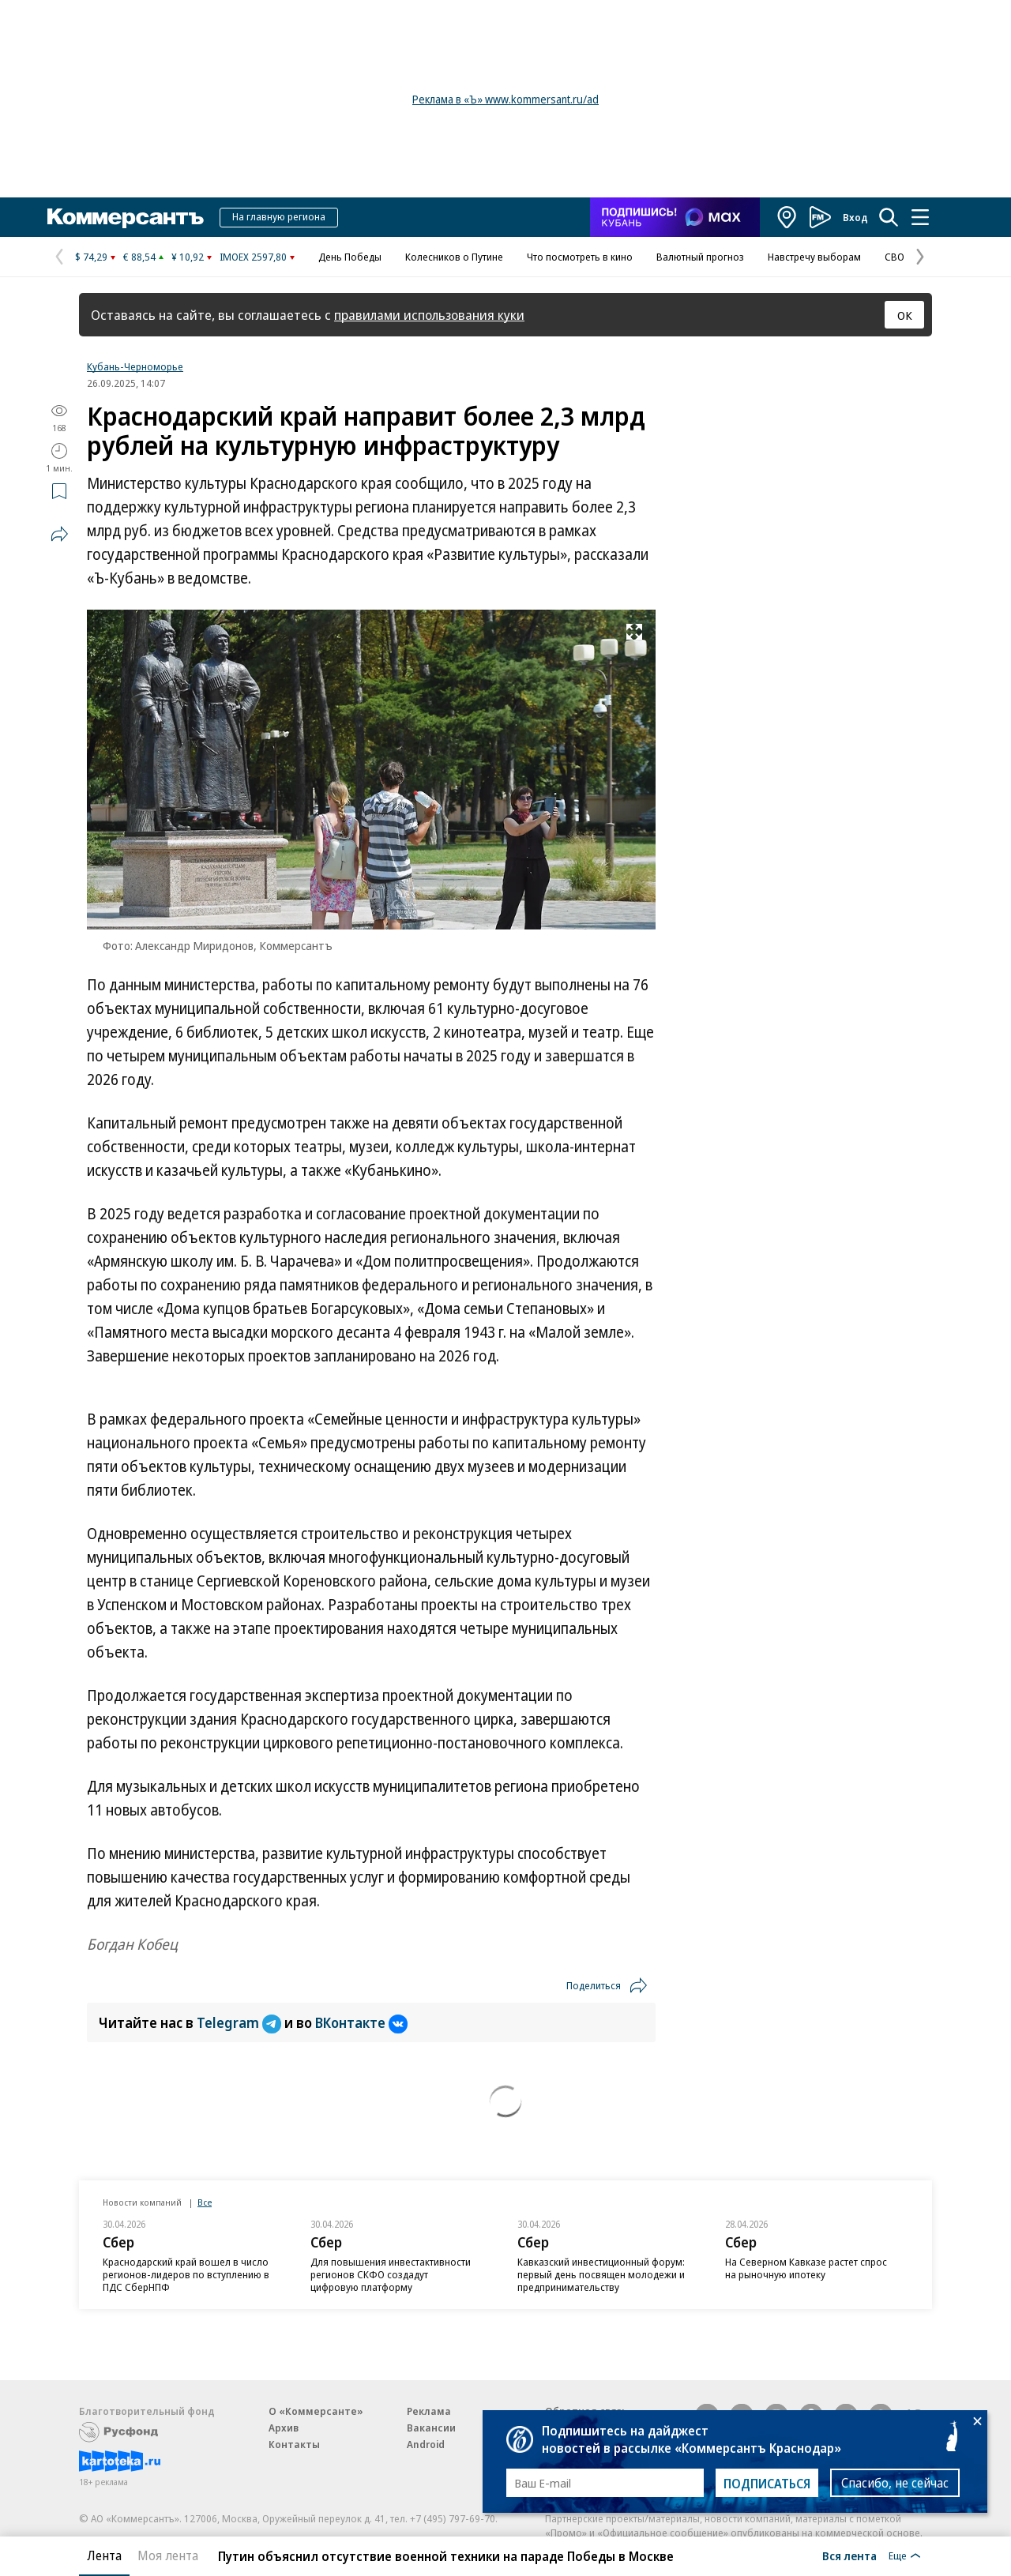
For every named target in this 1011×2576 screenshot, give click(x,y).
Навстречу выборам (814, 257)
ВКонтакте (361, 2022)
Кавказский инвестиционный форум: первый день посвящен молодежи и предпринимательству (601, 2274)
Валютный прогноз (700, 257)
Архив (284, 2427)
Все (204, 2202)
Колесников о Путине (454, 257)
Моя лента (167, 2555)
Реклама (429, 2411)
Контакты (294, 2444)
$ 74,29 (91, 257)
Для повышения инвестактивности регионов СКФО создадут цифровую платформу (390, 2274)
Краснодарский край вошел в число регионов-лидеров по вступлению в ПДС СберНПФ (186, 2274)
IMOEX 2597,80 (253, 257)
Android (426, 2444)
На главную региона (278, 216)
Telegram (240, 2022)
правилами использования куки (429, 315)
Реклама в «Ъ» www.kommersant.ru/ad (505, 99)
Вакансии (431, 2427)
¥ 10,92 (187, 257)
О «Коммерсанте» (316, 2411)
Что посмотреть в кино (580, 257)
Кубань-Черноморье (135, 366)
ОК (904, 315)
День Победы (349, 257)
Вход (855, 217)
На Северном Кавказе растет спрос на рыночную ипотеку (806, 2268)
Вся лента (849, 2555)
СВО (894, 257)
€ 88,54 (139, 257)
